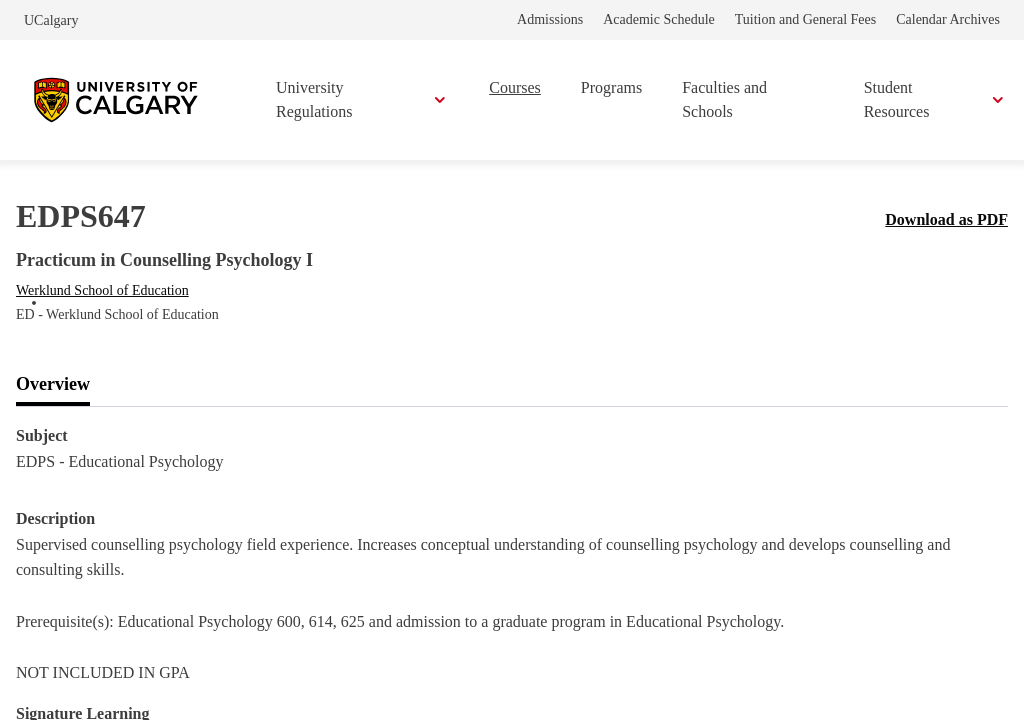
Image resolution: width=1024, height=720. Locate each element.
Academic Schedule (659, 19)
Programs (611, 87)
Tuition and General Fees (805, 19)
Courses (515, 87)
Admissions (550, 19)
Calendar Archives (948, 19)
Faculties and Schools (724, 99)
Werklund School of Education (102, 290)
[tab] (53, 385)
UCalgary (51, 20)
